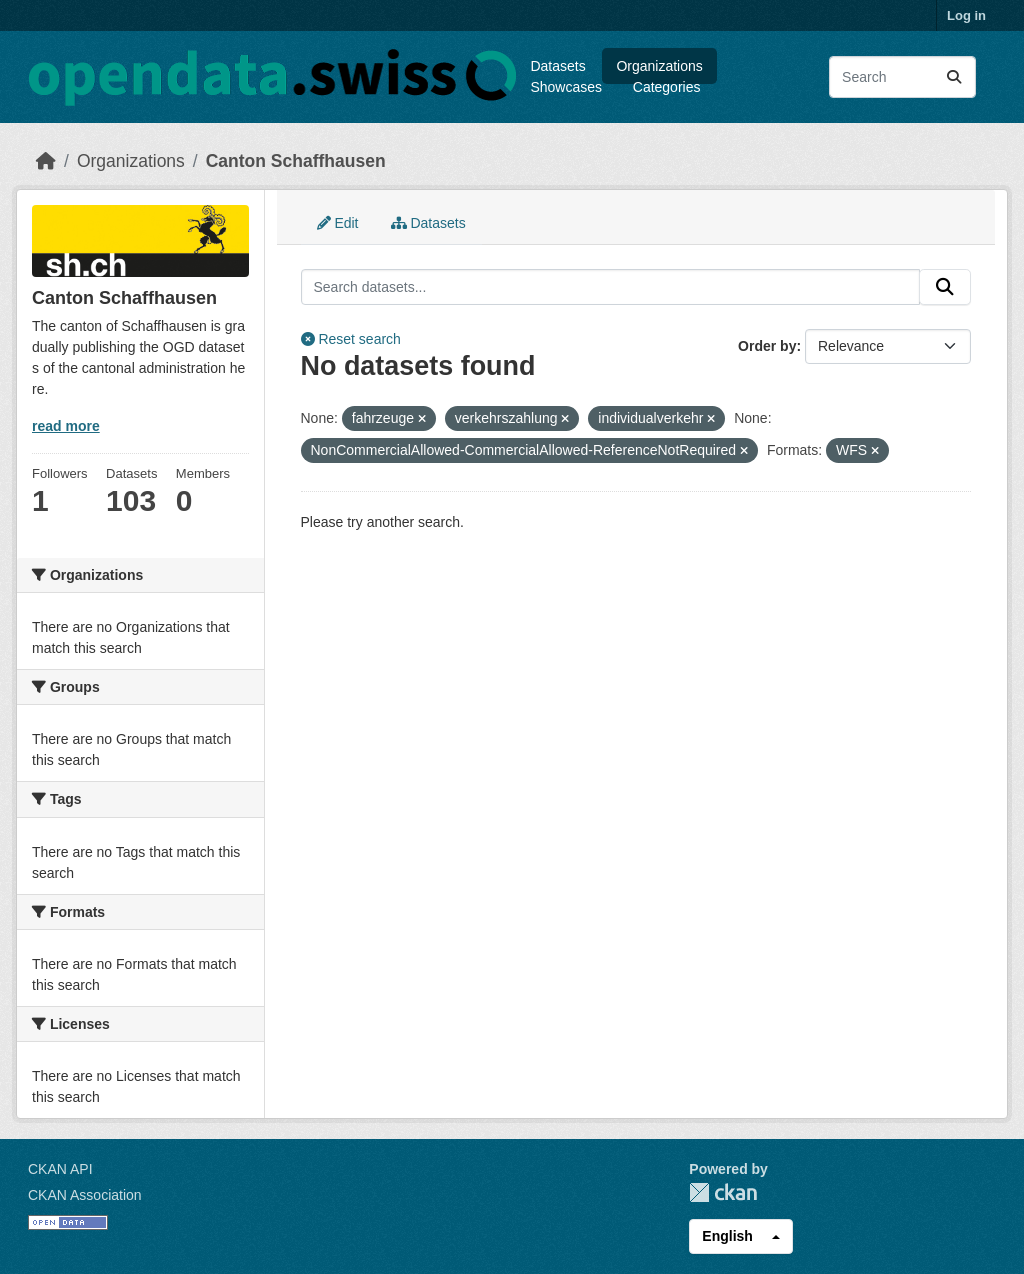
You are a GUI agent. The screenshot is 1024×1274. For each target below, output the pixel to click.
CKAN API (60, 1169)
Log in (966, 15)
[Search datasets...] (902, 77)
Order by (767, 346)
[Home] (46, 161)
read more (66, 426)
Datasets (557, 66)
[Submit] (954, 77)
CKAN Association (85, 1195)
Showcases (566, 87)
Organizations (659, 66)
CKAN (723, 1192)
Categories (667, 87)
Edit (338, 223)
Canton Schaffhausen (296, 161)
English (727, 1236)
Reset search (351, 339)
